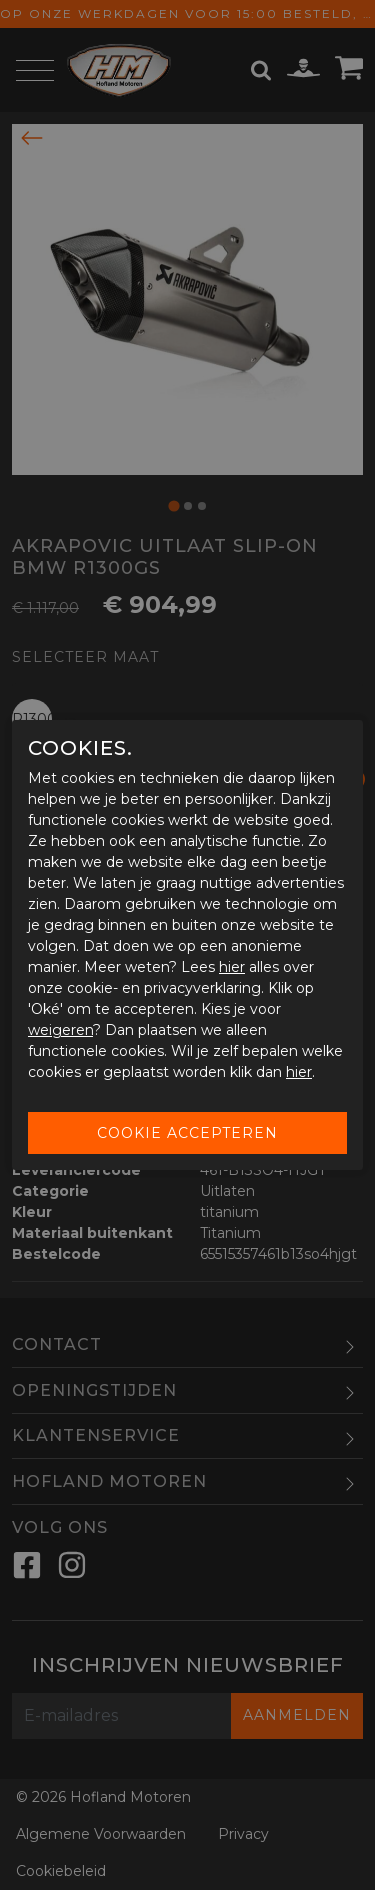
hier (232, 967)
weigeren (60, 1030)
